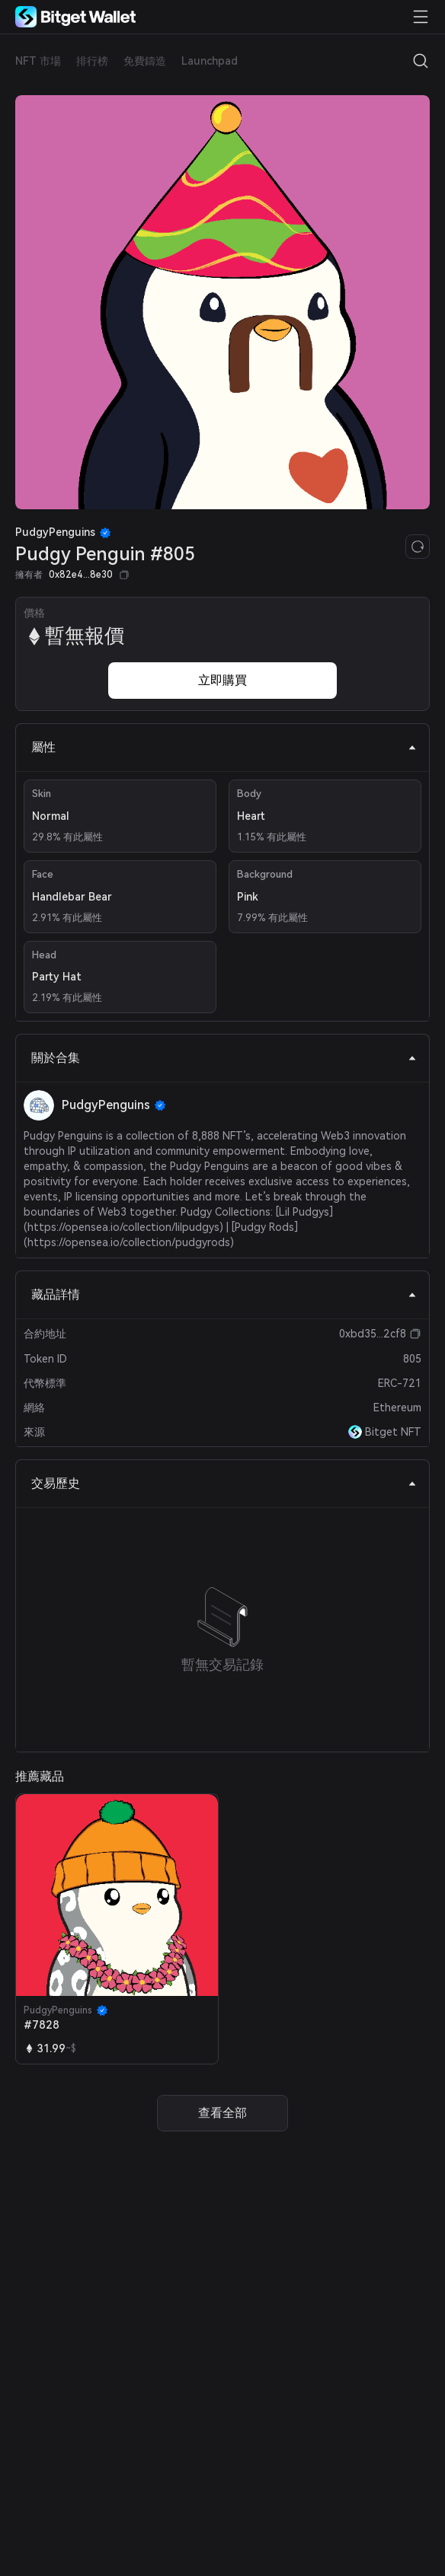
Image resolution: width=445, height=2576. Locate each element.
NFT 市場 (38, 61)
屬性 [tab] (224, 747)
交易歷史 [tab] (224, 1483)
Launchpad (209, 61)
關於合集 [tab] (224, 1057)
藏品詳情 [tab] (224, 1294)
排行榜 (92, 61)
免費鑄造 (144, 61)
